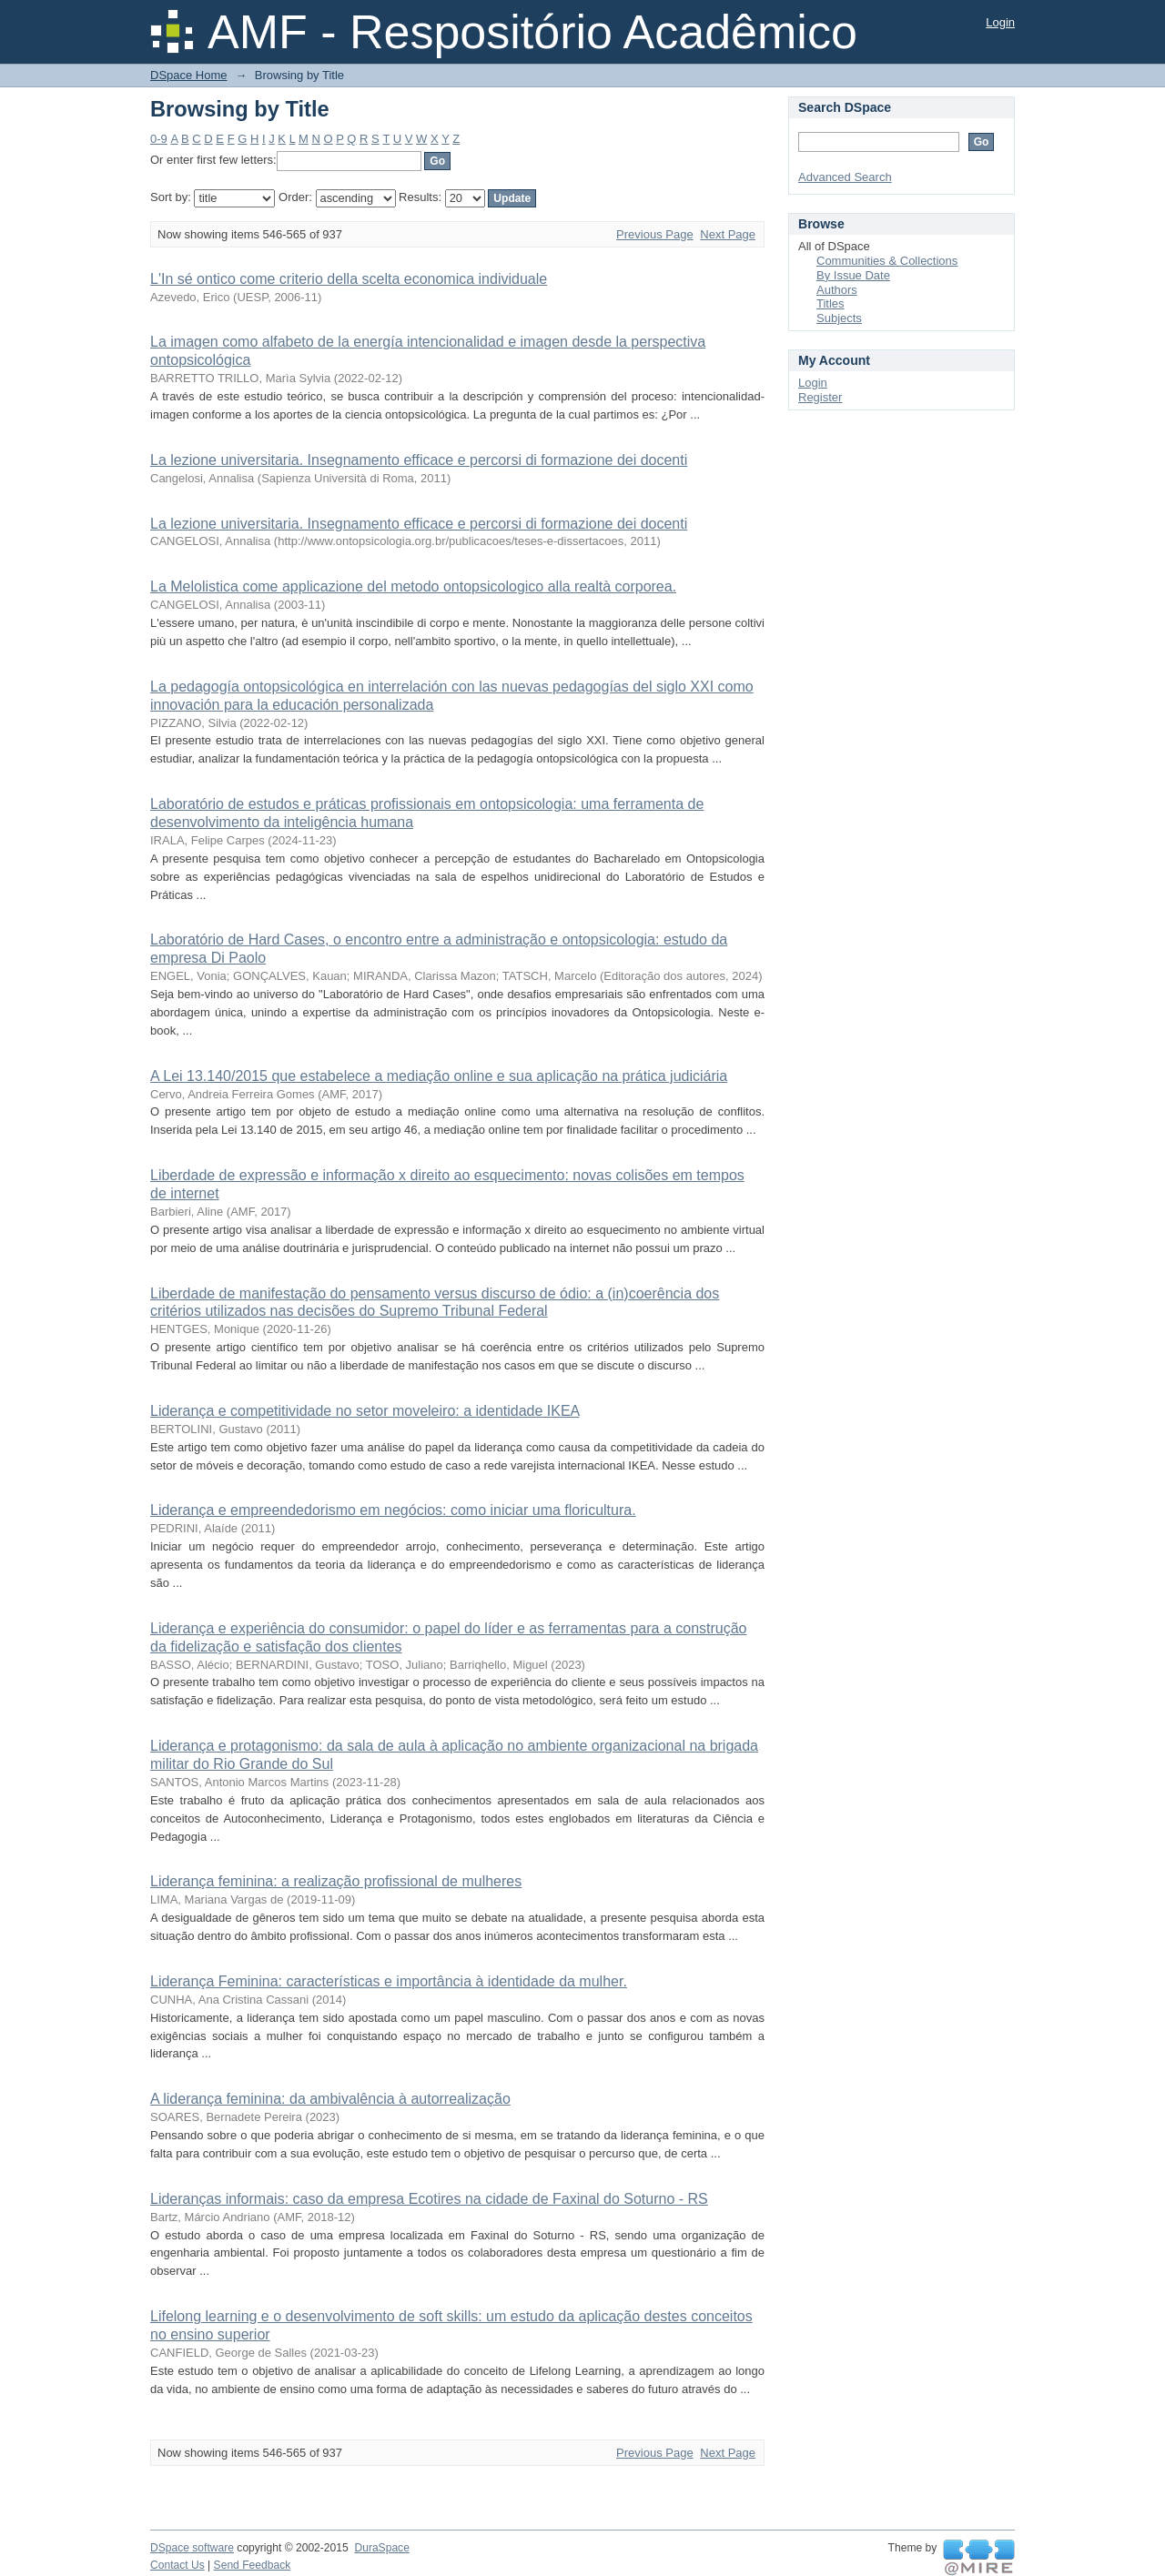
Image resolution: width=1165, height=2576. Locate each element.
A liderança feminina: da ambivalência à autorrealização (330, 2098)
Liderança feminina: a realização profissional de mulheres (336, 1881)
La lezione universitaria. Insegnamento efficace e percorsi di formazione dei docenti (418, 460)
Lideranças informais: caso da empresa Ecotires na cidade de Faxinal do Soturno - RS (429, 2199)
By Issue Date (853, 275)
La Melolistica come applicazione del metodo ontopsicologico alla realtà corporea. (413, 586)
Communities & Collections (886, 261)
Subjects (839, 318)
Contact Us (177, 2565)
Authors (836, 290)
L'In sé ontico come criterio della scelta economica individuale (348, 279)
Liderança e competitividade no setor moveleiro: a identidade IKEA (364, 1411)
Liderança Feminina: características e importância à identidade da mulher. (388, 1981)
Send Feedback (252, 2565)
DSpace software (192, 2547)
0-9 (158, 139)
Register (820, 397)
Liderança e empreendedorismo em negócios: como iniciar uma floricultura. (393, 1510)
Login (1000, 22)
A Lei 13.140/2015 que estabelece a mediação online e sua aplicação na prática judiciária (438, 1076)
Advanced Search (845, 177)
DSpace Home (189, 75)
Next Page (727, 234)
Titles (830, 303)
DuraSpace (381, 2547)
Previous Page (655, 234)
